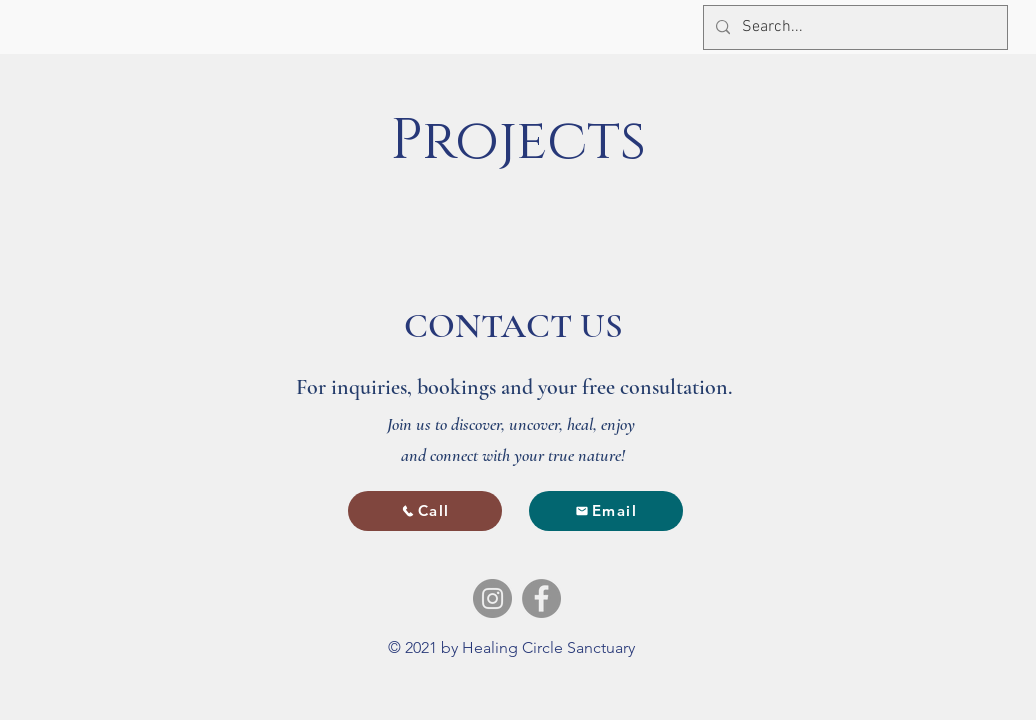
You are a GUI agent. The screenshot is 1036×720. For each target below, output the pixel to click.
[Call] (425, 511)
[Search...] (853, 27)
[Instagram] (492, 598)
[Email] (606, 511)
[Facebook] (541, 598)
